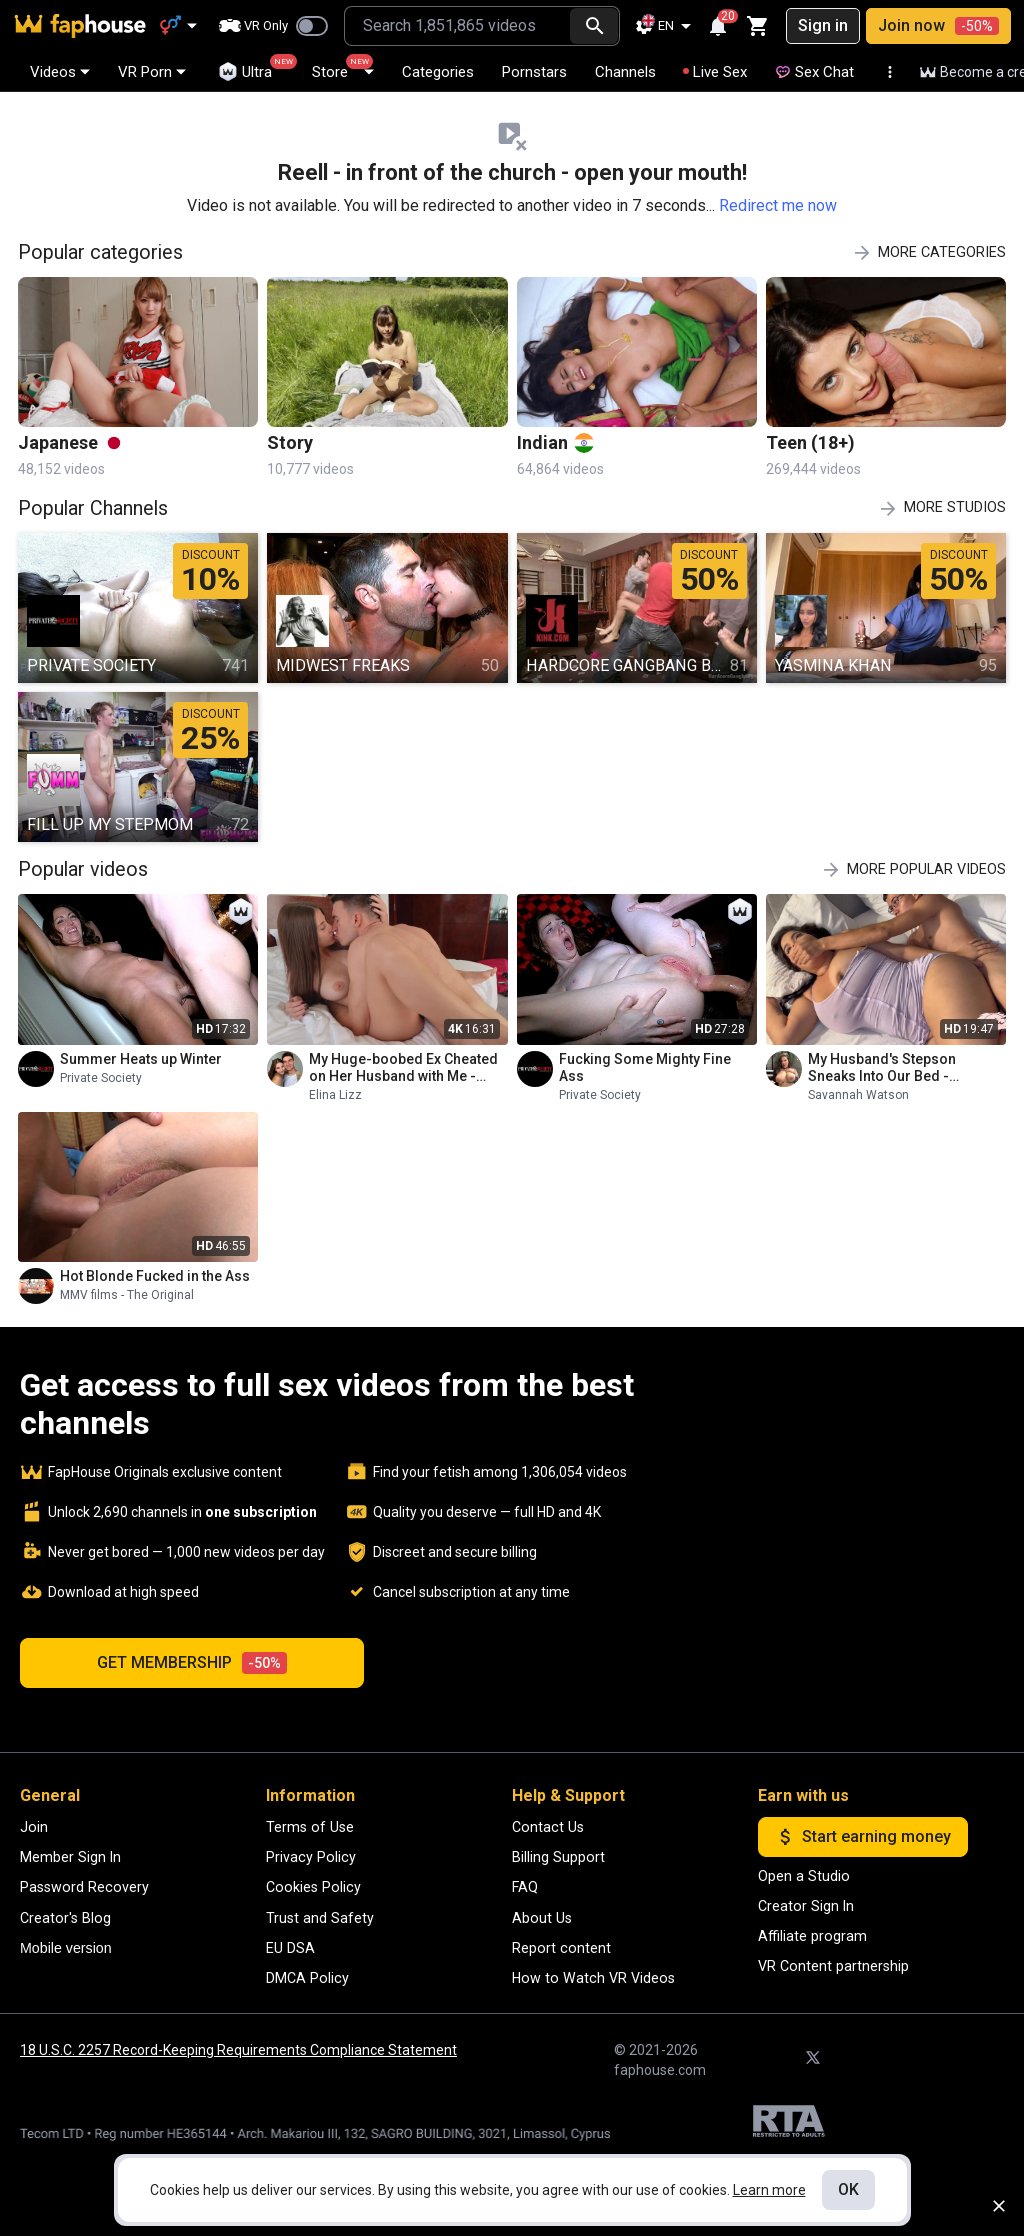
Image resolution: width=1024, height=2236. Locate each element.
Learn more (769, 2190)
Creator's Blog (65, 1918)
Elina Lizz (335, 1095)
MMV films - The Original (127, 1295)
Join (34, 1827)
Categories (438, 72)
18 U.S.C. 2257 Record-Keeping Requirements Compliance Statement (238, 2050)
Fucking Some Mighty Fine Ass (645, 1067)
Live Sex (715, 72)
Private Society (101, 1078)
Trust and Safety (320, 1918)
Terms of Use (310, 1827)
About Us (542, 1918)
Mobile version (66, 1948)
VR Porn (152, 72)
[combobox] (457, 26)
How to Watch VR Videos (593, 1978)
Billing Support (558, 1857)
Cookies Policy (313, 1887)
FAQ (525, 1887)
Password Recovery (84, 1887)
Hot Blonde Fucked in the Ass (155, 1276)
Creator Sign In (806, 1906)
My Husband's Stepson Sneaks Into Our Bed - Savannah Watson (882, 1068)
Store (343, 67)
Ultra (254, 68)
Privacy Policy (311, 1857)
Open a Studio (804, 1876)
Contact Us (548, 1827)
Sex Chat (814, 72)
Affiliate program (812, 1936)
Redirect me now (778, 205)
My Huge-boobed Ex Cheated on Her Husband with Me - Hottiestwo (403, 1068)
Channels (625, 72)
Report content (561, 1948)
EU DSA (290, 1948)
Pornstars (534, 72)
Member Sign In (70, 1857)
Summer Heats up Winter (141, 1059)
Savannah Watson (858, 1095)
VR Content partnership (833, 1966)
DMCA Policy (307, 1978)
